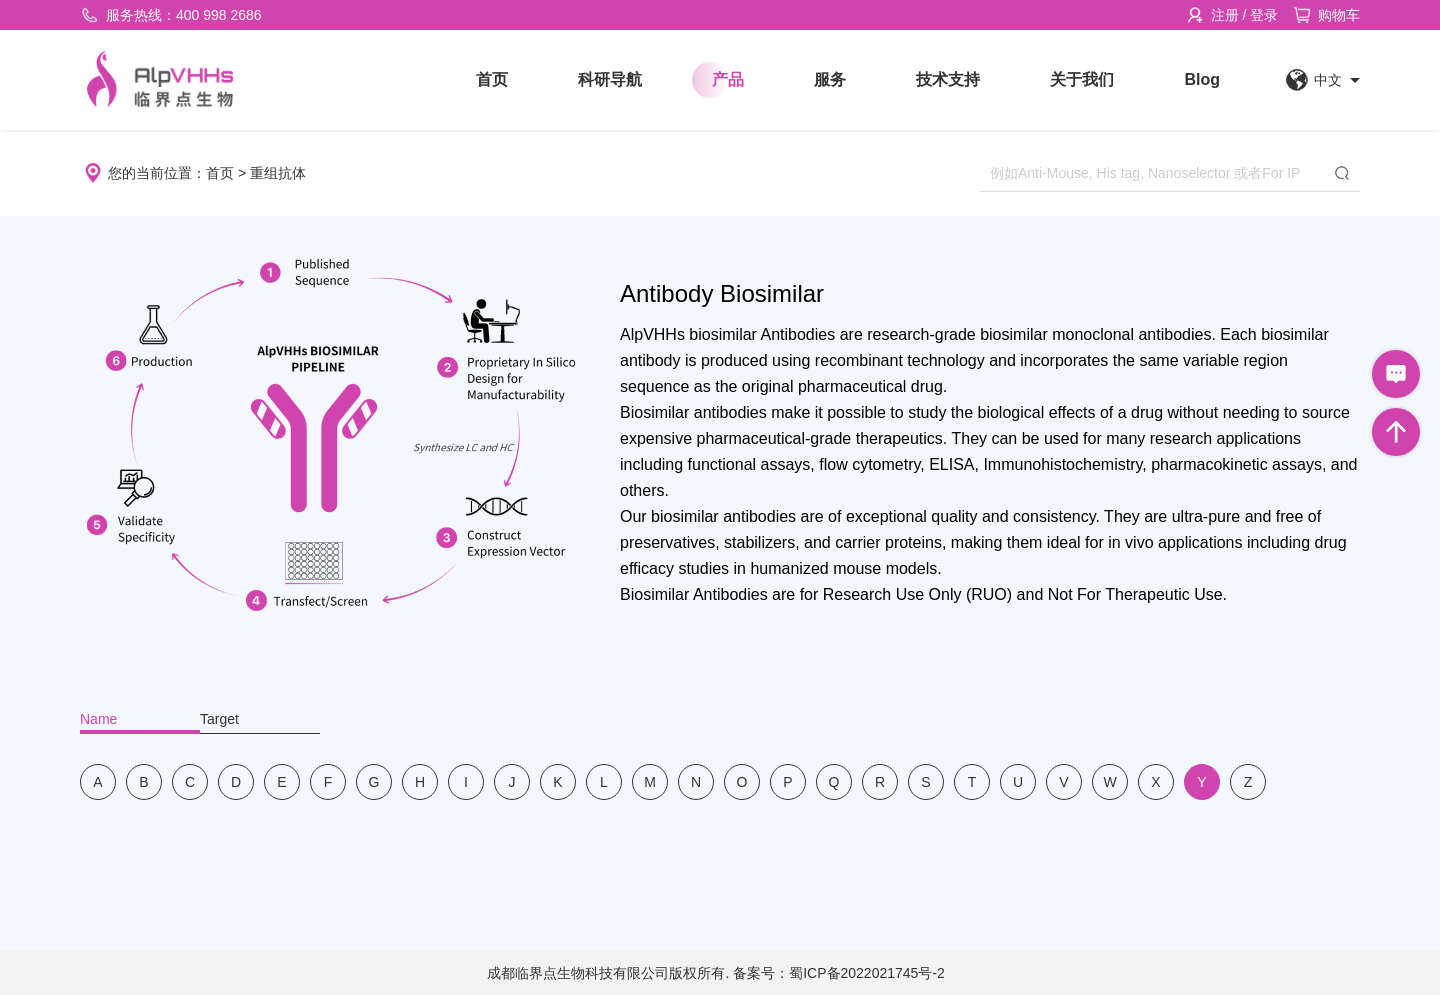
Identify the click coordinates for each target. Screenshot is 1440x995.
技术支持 (948, 79)
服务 (830, 79)
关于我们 (1082, 79)
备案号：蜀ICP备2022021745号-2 (839, 973)
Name (98, 719)
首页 (492, 79)
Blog (1202, 79)
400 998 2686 (219, 15)
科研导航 (610, 79)
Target (219, 719)
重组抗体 (278, 173)
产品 (728, 79)
